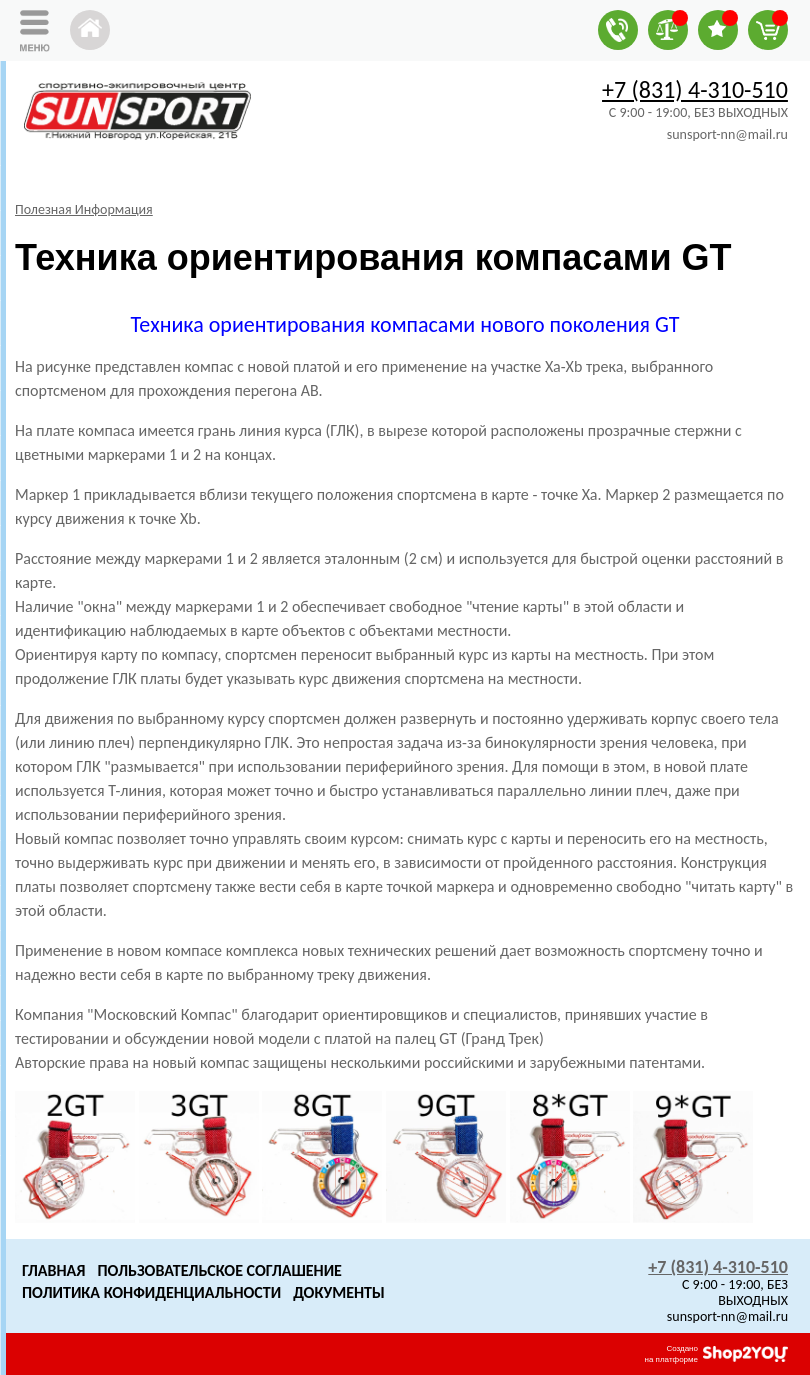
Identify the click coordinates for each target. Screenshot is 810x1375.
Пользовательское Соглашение (219, 1270)
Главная (53, 1270)
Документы (339, 1292)
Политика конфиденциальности (151, 1292)
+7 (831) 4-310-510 (695, 89)
